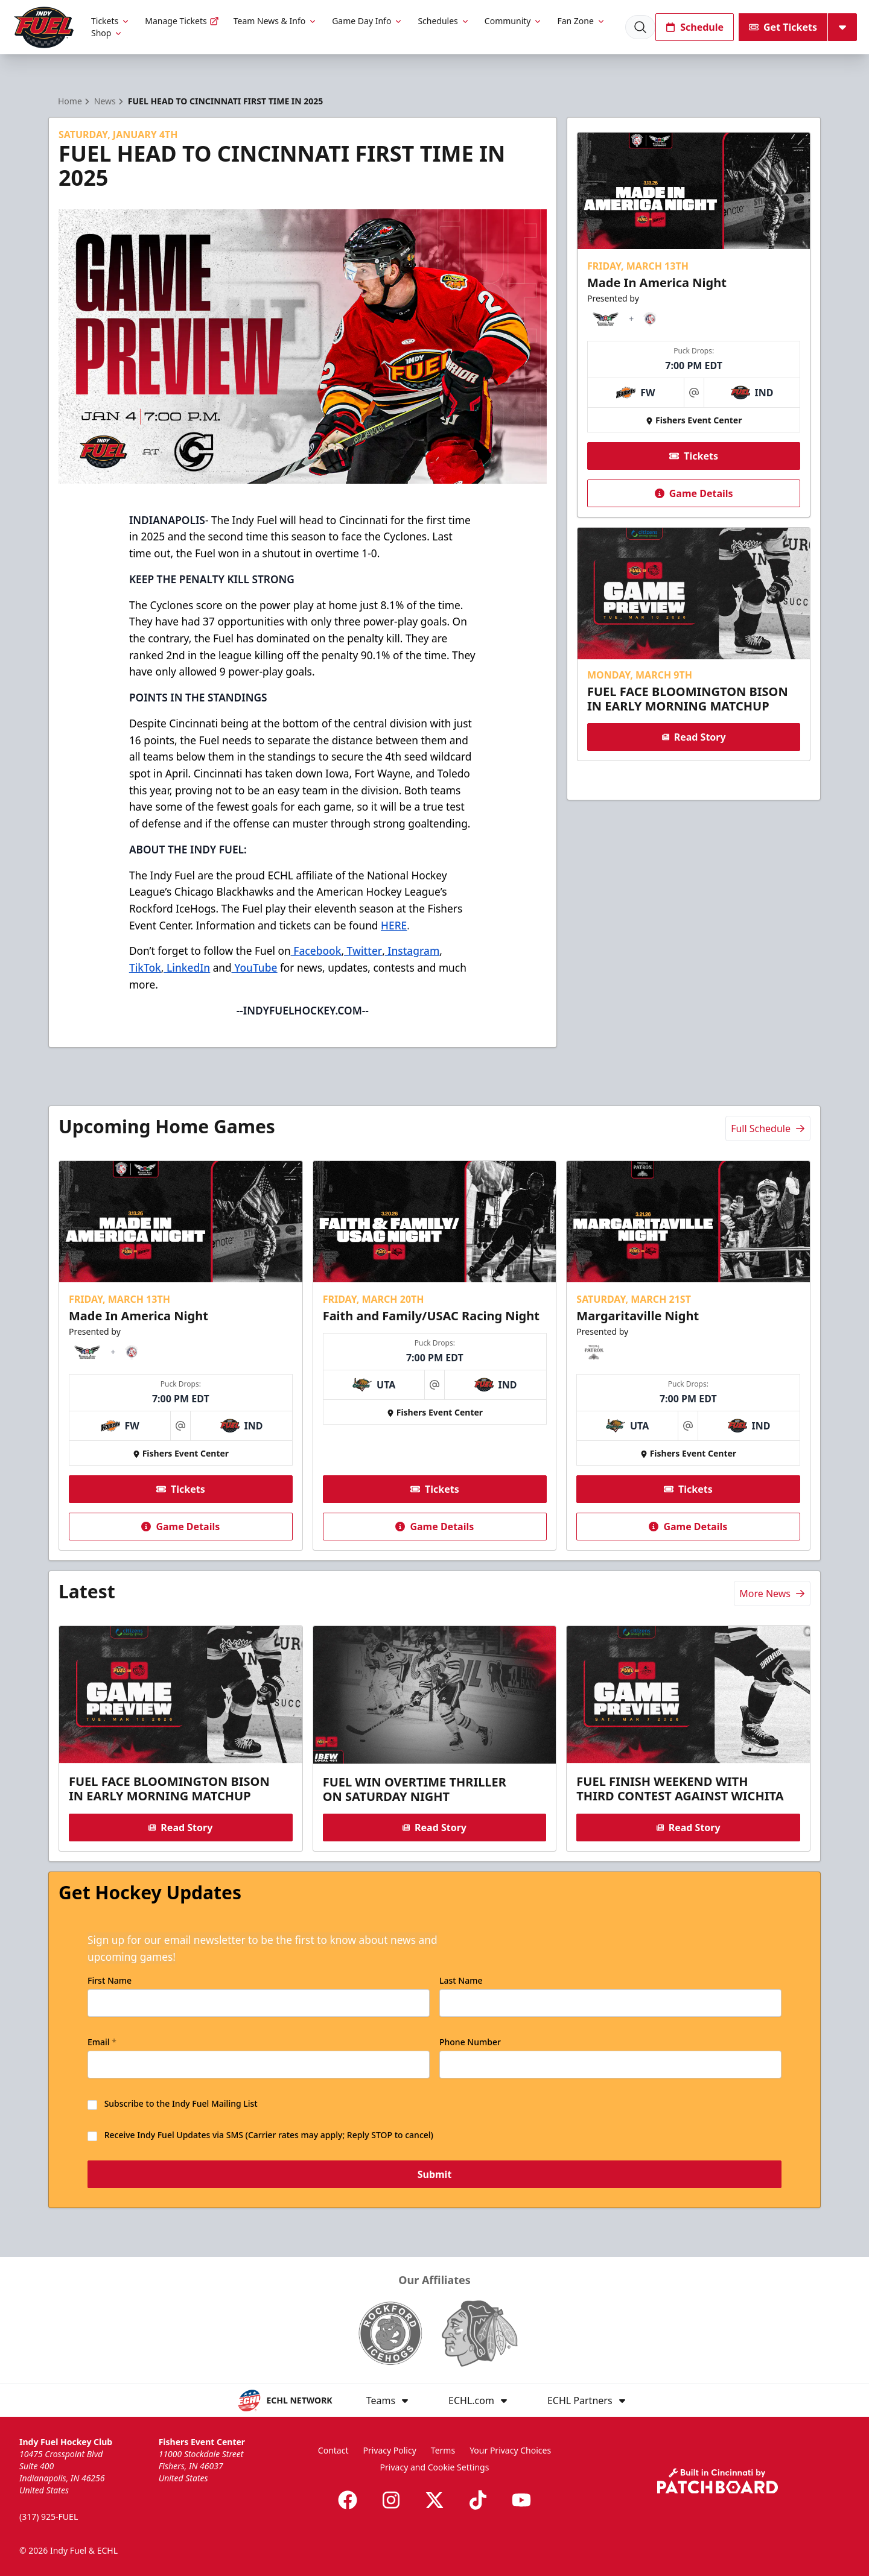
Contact (333, 2450)
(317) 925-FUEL (48, 2516)
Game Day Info (367, 21)
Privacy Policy (389, 2450)
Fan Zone (581, 21)
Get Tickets (783, 27)
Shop (107, 33)
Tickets (110, 21)
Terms (443, 2450)
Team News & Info (275, 21)
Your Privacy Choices (510, 2450)
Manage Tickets (181, 21)
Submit (435, 2175)
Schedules (444, 21)
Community (514, 21)
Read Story (693, 737)
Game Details (693, 493)
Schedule (695, 27)
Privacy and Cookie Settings (434, 2467)
